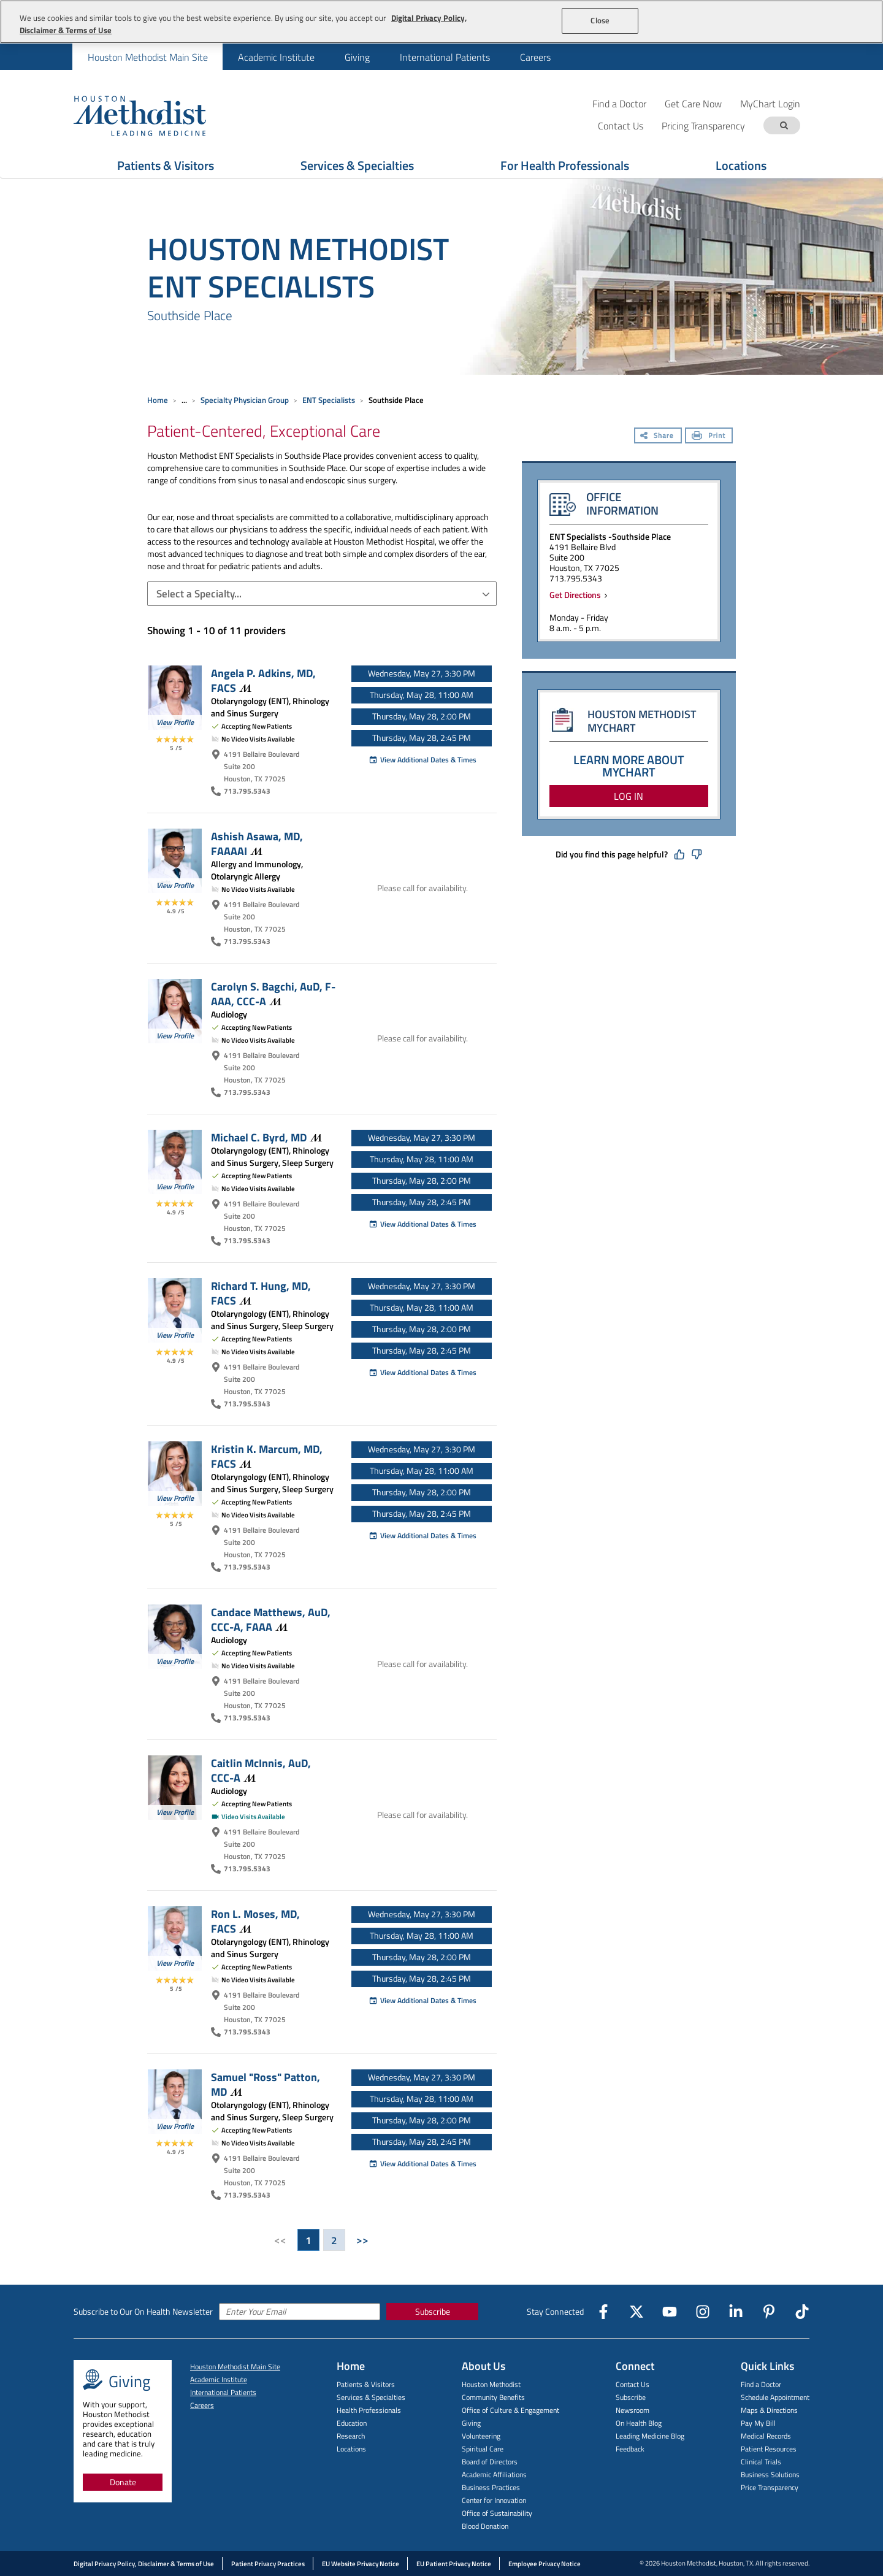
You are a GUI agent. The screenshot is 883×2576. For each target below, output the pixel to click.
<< (280, 2240)
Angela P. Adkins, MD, (263, 680)
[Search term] (783, 125)
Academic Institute (276, 57)
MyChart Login (770, 103)
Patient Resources (769, 2449)
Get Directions (577, 594)
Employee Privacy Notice (544, 2564)
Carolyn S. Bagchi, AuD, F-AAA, (273, 994)
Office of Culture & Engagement (510, 2410)
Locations (351, 2449)
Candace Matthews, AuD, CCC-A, (271, 1619)
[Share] (658, 436)
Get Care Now (693, 103)
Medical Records (766, 2436)
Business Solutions (770, 2474)
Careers (535, 57)
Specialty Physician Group (245, 400)
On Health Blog (639, 2423)
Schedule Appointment (775, 2397)
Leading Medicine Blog (650, 2436)
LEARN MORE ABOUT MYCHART (628, 765)
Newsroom (632, 2410)
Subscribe (432, 2311)
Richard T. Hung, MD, (261, 1293)
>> (362, 2240)
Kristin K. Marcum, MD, (267, 1456)
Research (351, 2436)
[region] (441, 22)
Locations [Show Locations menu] (741, 165)
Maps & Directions (769, 2410)
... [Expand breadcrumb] (184, 400)
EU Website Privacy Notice (360, 2564)
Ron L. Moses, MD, (255, 1921)
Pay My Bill (758, 2423)
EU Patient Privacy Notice (453, 2564)
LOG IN (628, 796)
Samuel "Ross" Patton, (265, 2084)
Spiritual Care (482, 2449)
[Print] (709, 436)
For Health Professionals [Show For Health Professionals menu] (564, 165)
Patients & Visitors (366, 2384)
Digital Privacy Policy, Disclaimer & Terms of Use (144, 2564)
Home (157, 400)
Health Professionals (369, 2410)
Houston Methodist (491, 2384)
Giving (357, 57)
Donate (123, 2481)
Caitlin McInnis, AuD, (261, 1770)
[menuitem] (147, 57)
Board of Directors (490, 2461)
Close (600, 20)
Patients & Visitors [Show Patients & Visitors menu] (165, 165)
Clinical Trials (761, 2461)
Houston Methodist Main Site (148, 57)
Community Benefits (493, 2397)
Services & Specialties (371, 2397)
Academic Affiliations (494, 2474)
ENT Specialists (328, 400)
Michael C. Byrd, (266, 1137)
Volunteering (481, 2436)
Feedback (630, 2449)
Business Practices (491, 2487)
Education (352, 2423)
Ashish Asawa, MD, (257, 843)
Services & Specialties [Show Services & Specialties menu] (357, 165)
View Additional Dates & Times (422, 759)
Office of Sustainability (497, 2513)
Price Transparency (769, 2487)
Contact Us (632, 2384)
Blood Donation (485, 2526)
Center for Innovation (494, 2500)
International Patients (445, 57)
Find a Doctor (619, 103)
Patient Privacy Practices (268, 2564)
